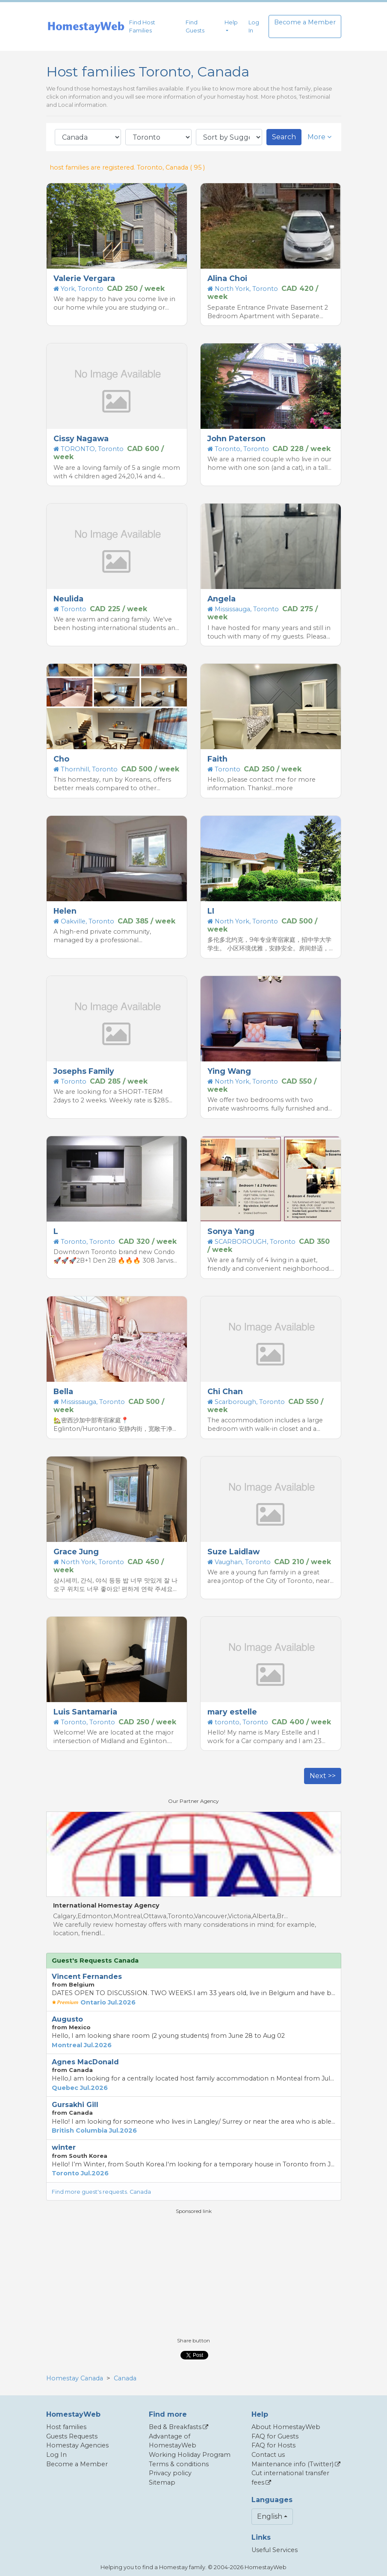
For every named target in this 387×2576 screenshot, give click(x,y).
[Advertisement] (194, 2274)
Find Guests (195, 26)
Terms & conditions (179, 2464)
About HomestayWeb (285, 2427)
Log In (253, 26)
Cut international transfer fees (290, 2477)
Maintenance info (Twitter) (292, 2464)
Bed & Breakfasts (175, 2427)
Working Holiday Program (189, 2455)
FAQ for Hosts (273, 2445)
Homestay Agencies (77, 2445)
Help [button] (231, 22)
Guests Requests (71, 2436)
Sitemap (162, 2482)
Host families (66, 2427)
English (269, 2516)
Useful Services (274, 2550)
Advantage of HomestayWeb (172, 2441)
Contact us (268, 2455)
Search (284, 137)
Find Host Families (142, 26)
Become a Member (305, 22)
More (319, 137)
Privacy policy (170, 2473)
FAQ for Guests (274, 2436)
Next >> (323, 1776)
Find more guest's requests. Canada (101, 2192)
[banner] (86, 26)
